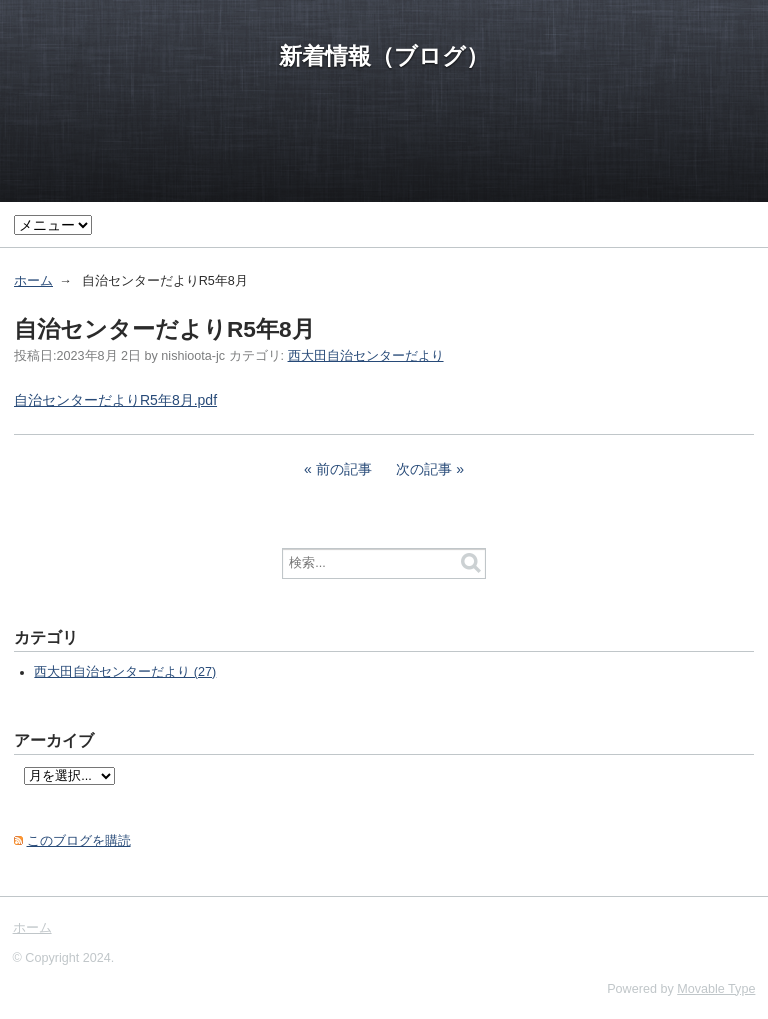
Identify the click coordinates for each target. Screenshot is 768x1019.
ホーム (33, 281)
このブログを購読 (79, 841)
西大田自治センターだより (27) (125, 672)
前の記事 (344, 469)
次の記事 (424, 469)
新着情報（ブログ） (384, 56)
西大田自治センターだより (366, 356)
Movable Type (716, 989)
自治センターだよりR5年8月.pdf (115, 400)
